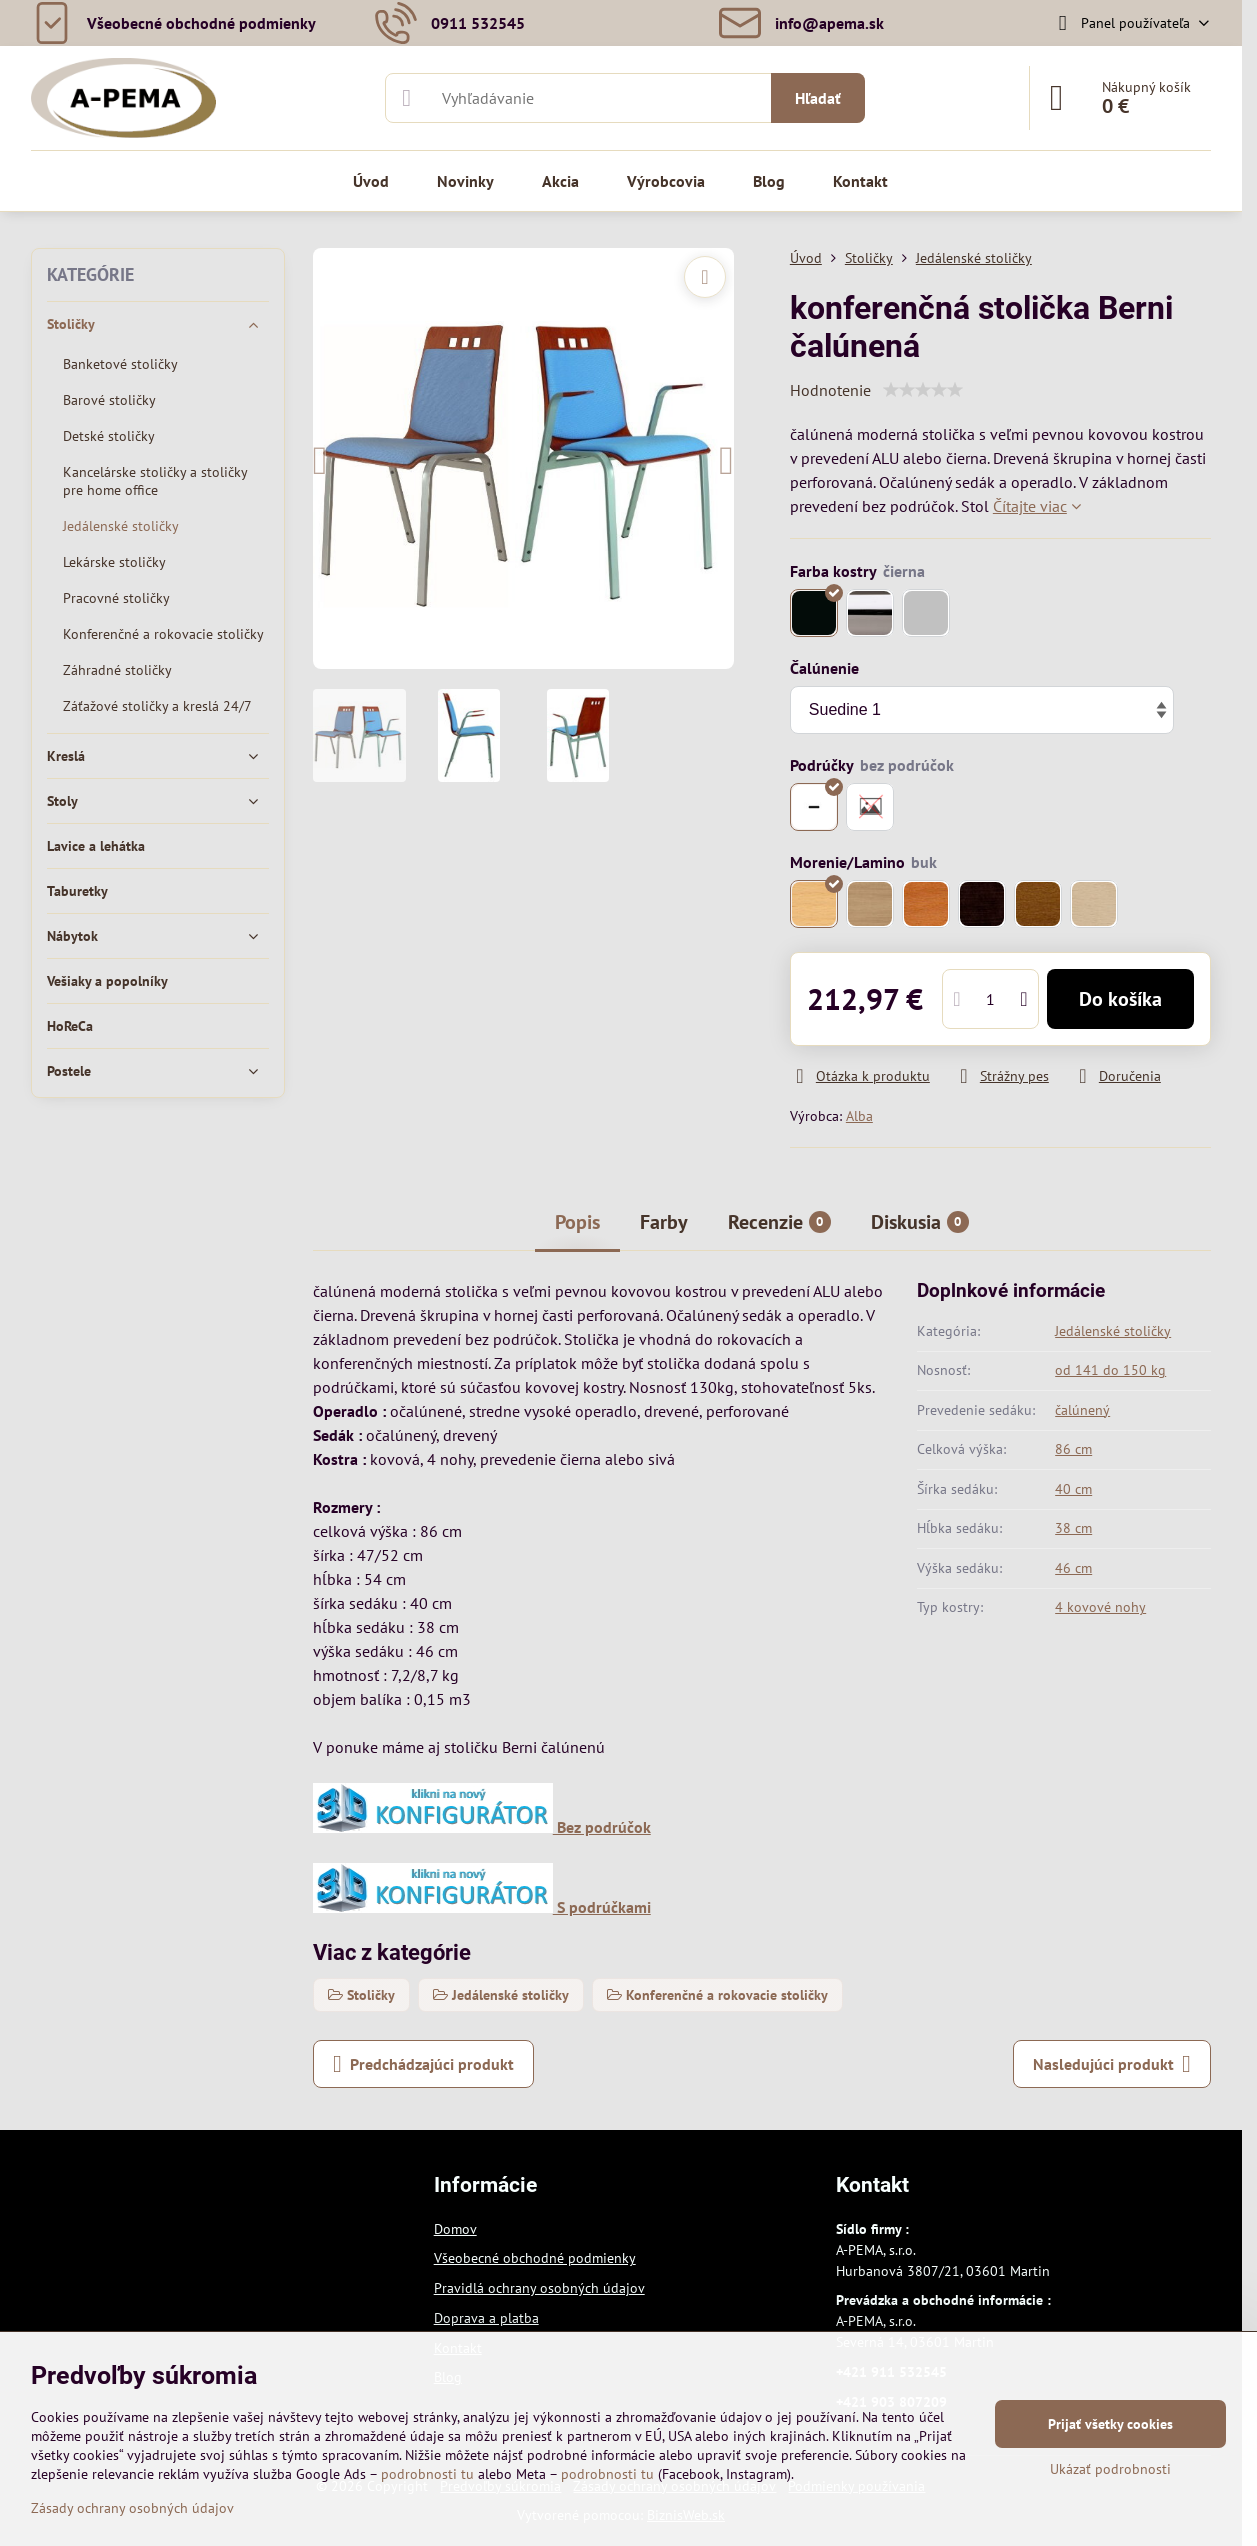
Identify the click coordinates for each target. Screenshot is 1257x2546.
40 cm (1073, 1489)
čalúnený (1082, 1410)
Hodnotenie (830, 390)
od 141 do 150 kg (1110, 1370)
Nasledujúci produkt (1112, 2064)
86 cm (1073, 1449)
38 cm (1073, 1528)
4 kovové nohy (1100, 1607)
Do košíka (1120, 999)
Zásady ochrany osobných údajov (132, 2508)
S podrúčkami (482, 1907)
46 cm (1073, 1568)
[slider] (923, 390)
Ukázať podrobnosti (1110, 2469)
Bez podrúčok (482, 1827)
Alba (859, 1116)
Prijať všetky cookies (1110, 2424)
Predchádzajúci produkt (423, 2064)
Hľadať (818, 98)
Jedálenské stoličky (1113, 1331)
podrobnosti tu (427, 2474)
